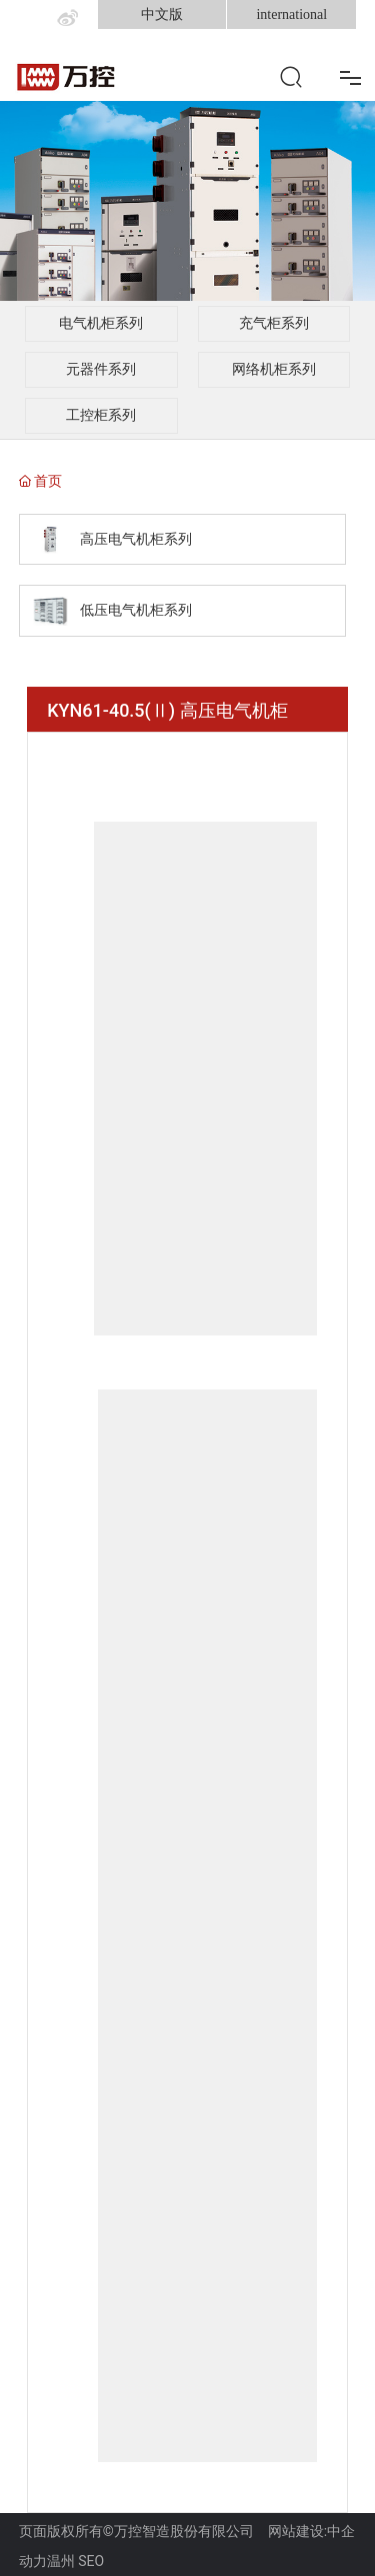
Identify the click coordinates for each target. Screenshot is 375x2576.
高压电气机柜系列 (136, 539)
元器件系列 (101, 369)
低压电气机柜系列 (136, 610)
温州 (61, 2561)
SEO (91, 2561)
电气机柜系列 (101, 323)
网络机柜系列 (274, 369)
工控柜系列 (101, 415)
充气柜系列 (274, 323)
